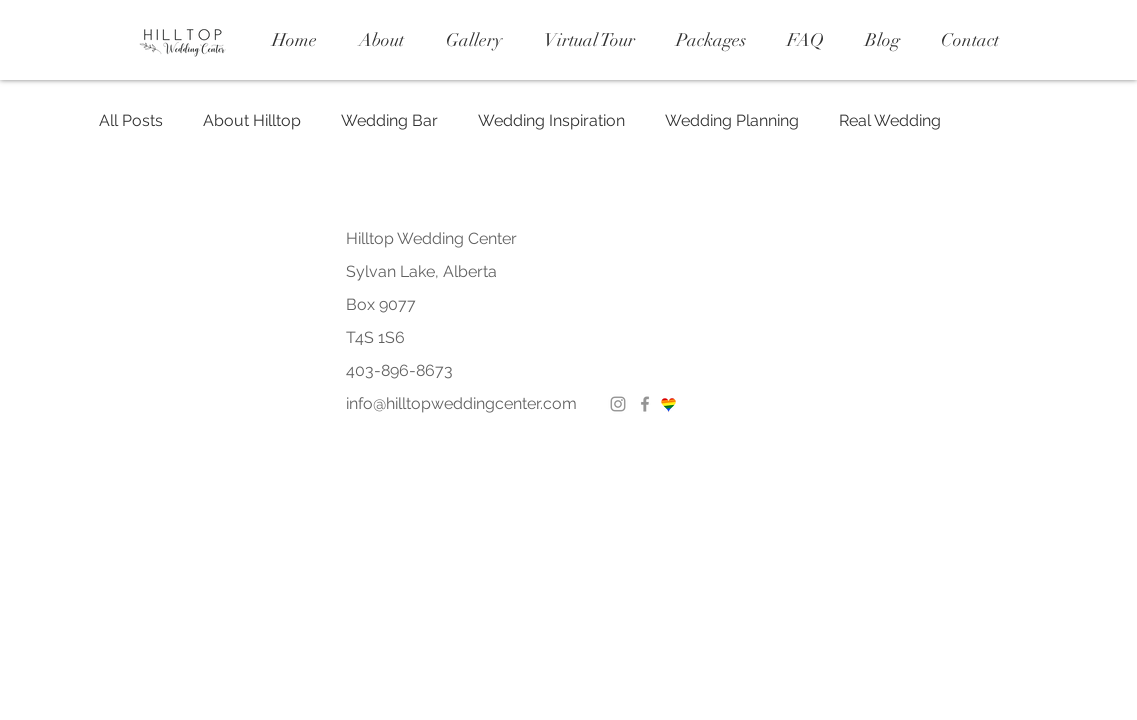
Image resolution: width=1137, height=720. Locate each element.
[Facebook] (645, 404)
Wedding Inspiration (551, 120)
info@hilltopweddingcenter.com (461, 403)
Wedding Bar (389, 120)
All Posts (131, 120)
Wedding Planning (732, 120)
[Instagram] (618, 404)
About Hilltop (252, 120)
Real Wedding (890, 120)
